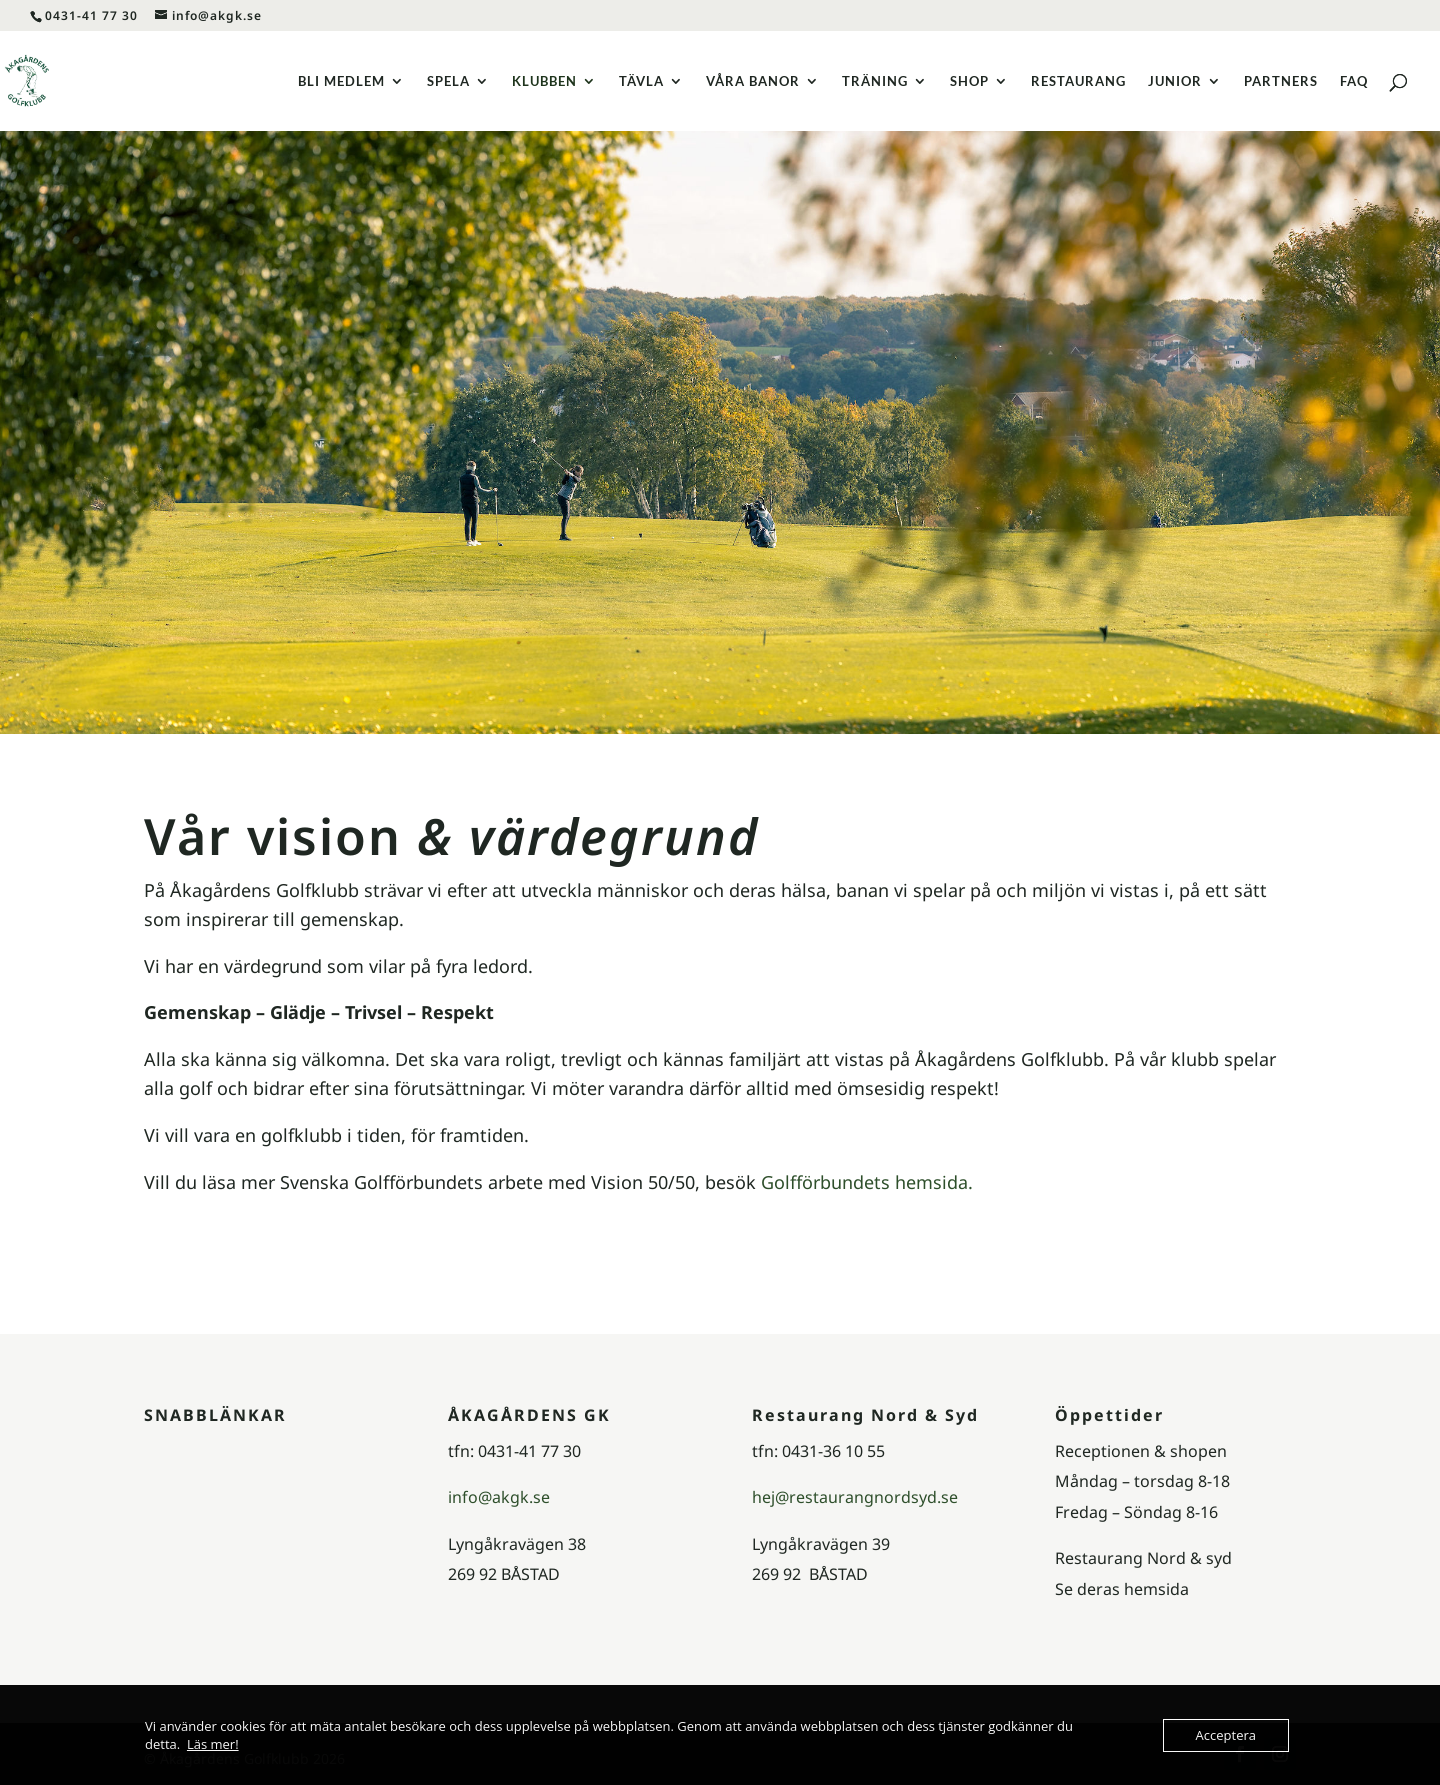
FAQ (1354, 81)
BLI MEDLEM (341, 81)
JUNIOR (1175, 81)
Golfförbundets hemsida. (867, 1182)
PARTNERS (1281, 81)
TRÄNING (875, 81)
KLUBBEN (544, 81)
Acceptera (1226, 1735)
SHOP (969, 81)
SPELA (448, 81)
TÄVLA (641, 81)
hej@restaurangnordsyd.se (855, 1497)
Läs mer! (213, 1744)
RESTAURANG (1078, 81)
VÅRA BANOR (753, 81)
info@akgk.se (499, 1497)
